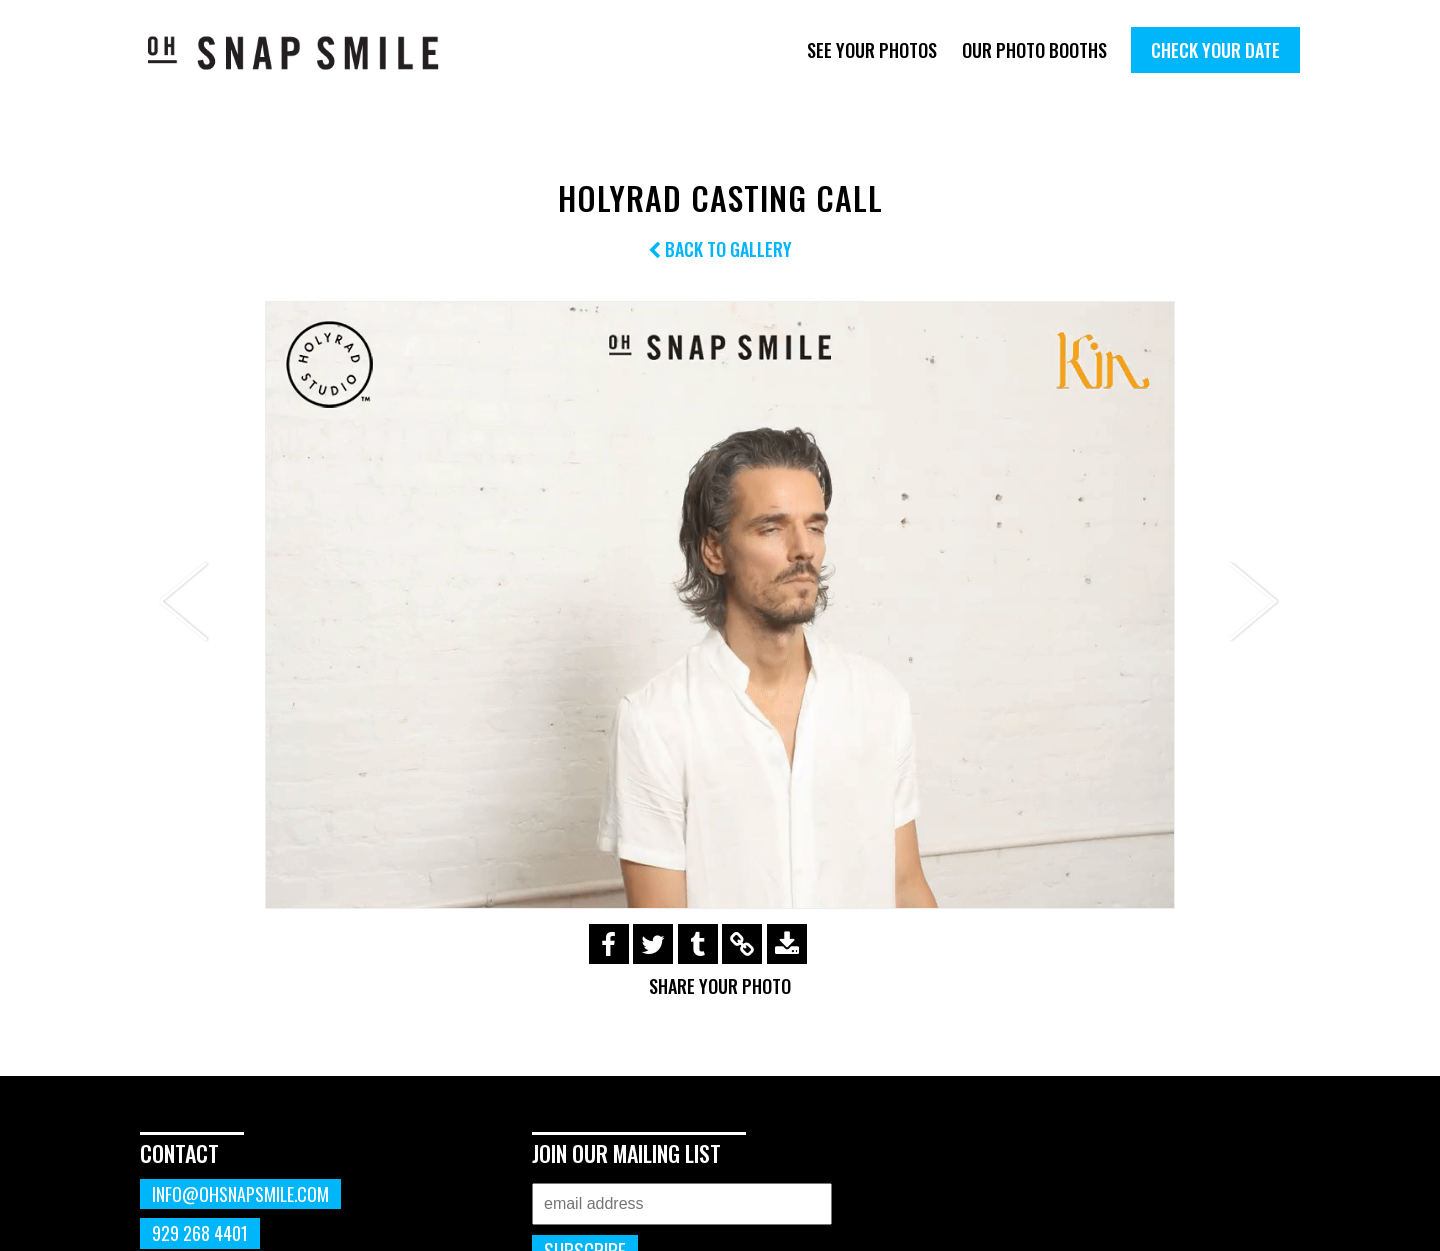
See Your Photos (872, 50)
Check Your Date (1215, 50)
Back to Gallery (720, 249)
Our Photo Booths (1034, 50)
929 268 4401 (200, 1233)
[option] (720, 604)
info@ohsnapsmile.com (240, 1194)
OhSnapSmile (307, 52)
